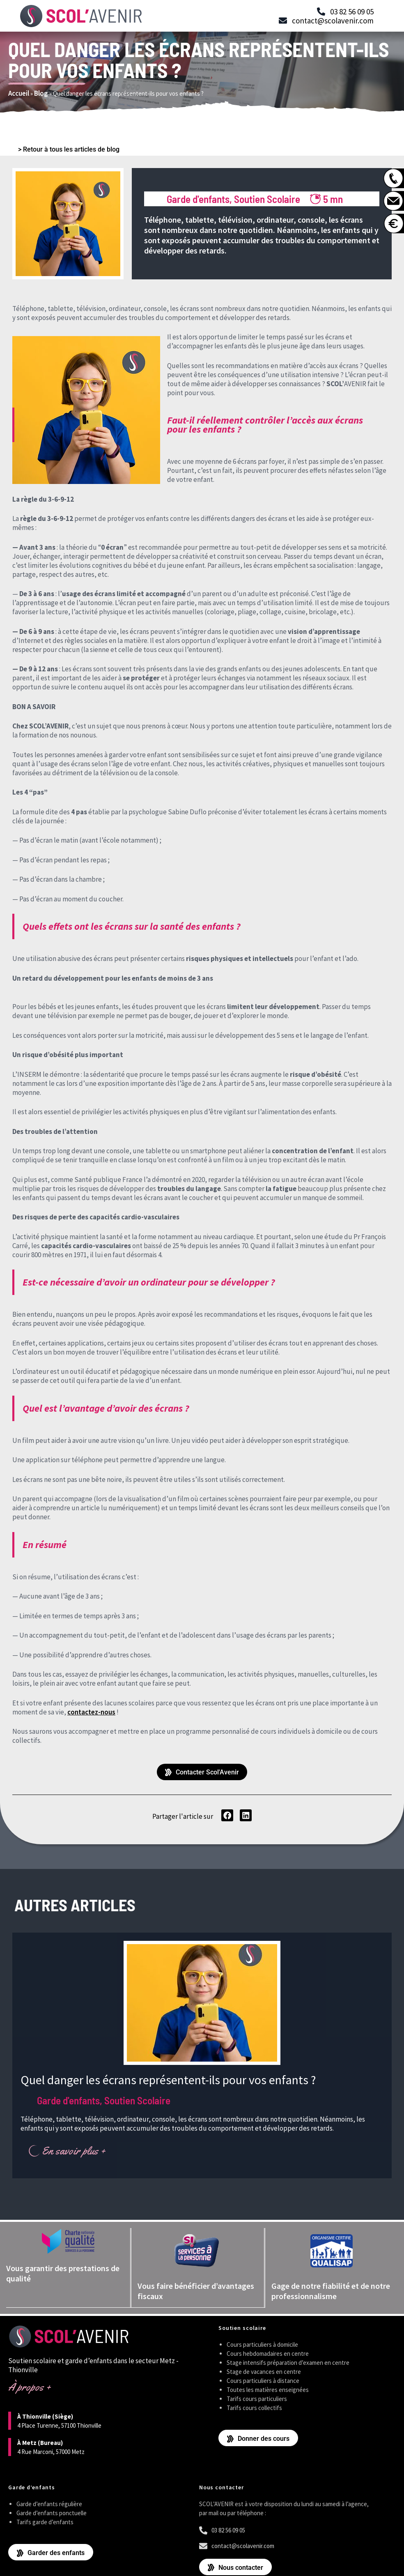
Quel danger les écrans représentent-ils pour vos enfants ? (168, 2080)
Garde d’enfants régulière (49, 2503)
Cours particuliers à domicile (262, 2344)
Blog (41, 93)
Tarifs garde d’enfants (44, 2521)
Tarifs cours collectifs (254, 2407)
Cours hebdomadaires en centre (268, 2353)
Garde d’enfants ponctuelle (51, 2512)
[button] (227, 1815)
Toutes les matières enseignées (268, 2389)
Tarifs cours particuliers (257, 2398)
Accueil (18, 93)
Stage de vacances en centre (264, 2371)
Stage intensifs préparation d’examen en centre (288, 2362)
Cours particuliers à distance (263, 2380)
